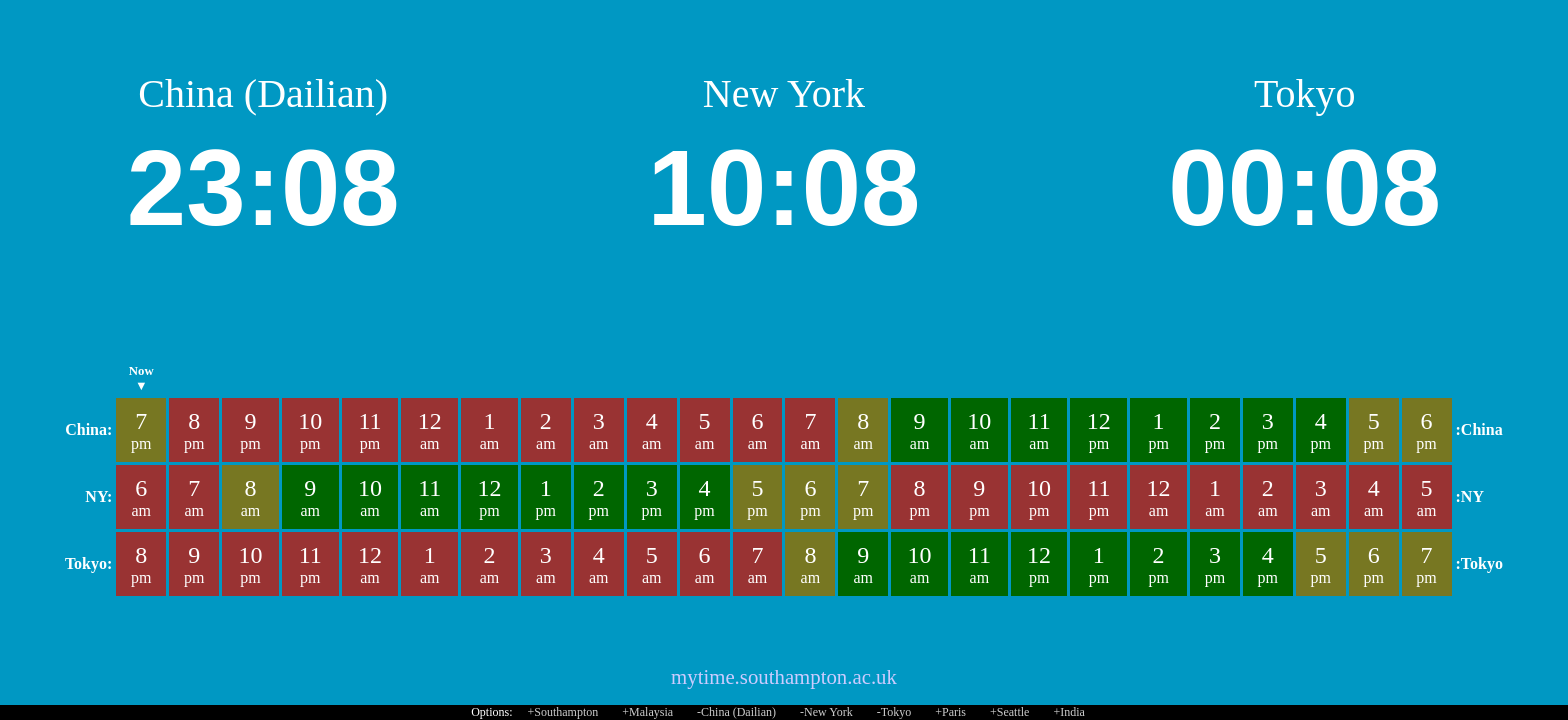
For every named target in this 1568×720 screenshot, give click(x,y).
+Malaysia (647, 712)
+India (1068, 712)
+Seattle (1009, 712)
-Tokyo (894, 712)
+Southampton (563, 712)
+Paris (950, 712)
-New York (826, 712)
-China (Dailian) (736, 712)
